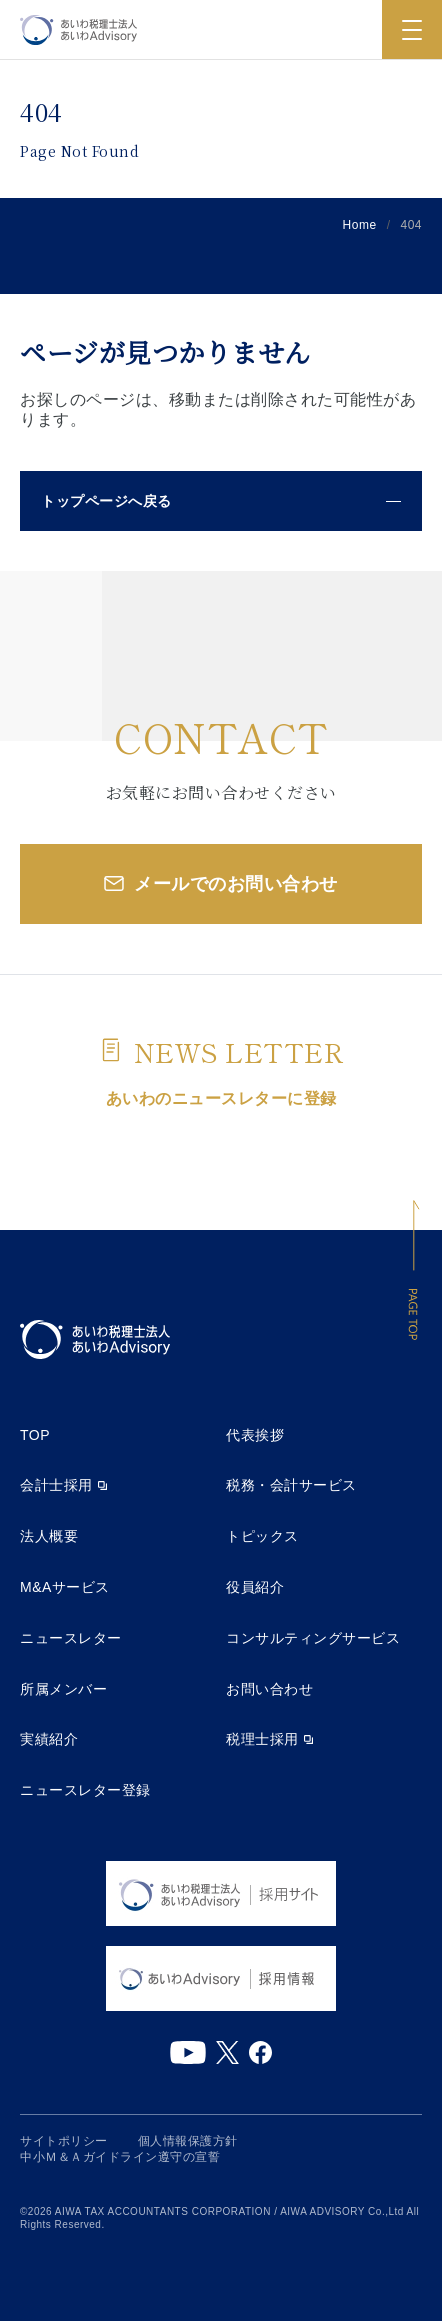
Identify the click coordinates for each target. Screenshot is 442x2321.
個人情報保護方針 (188, 2141)
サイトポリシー (64, 2141)
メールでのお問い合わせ (236, 884)
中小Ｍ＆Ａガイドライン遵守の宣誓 (120, 2157)
